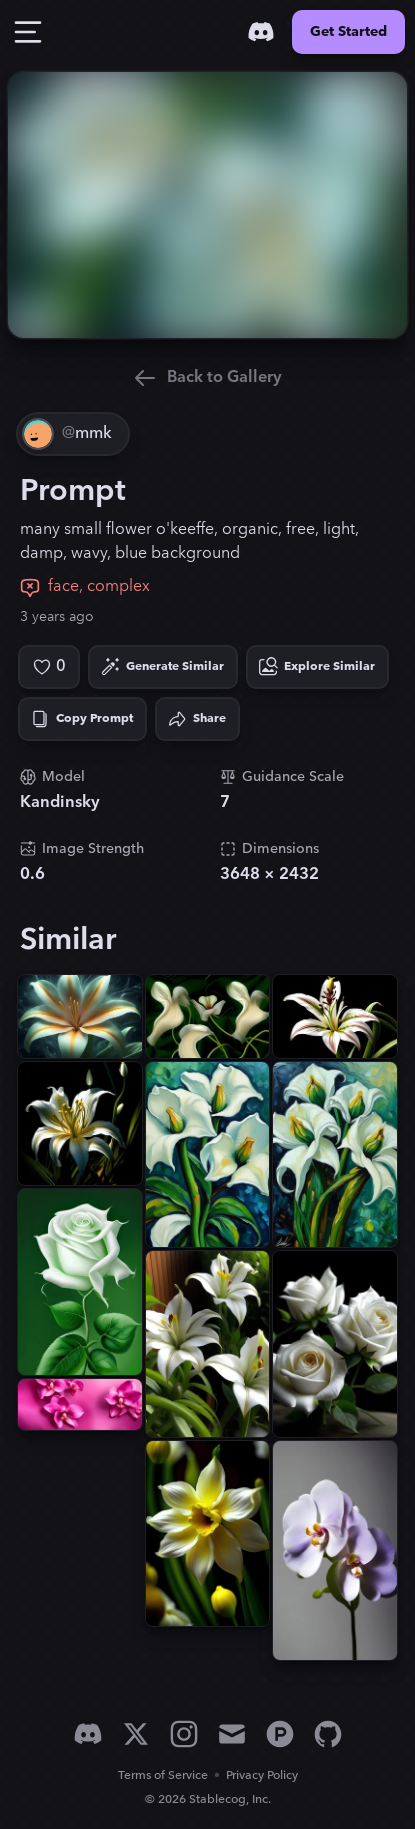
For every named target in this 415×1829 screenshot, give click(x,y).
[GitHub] (328, 1734)
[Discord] (261, 32)
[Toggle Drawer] (28, 32)
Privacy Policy (262, 1775)
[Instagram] (184, 1734)
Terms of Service (163, 1775)
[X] (136, 1734)
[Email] (232, 1734)
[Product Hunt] (280, 1734)
